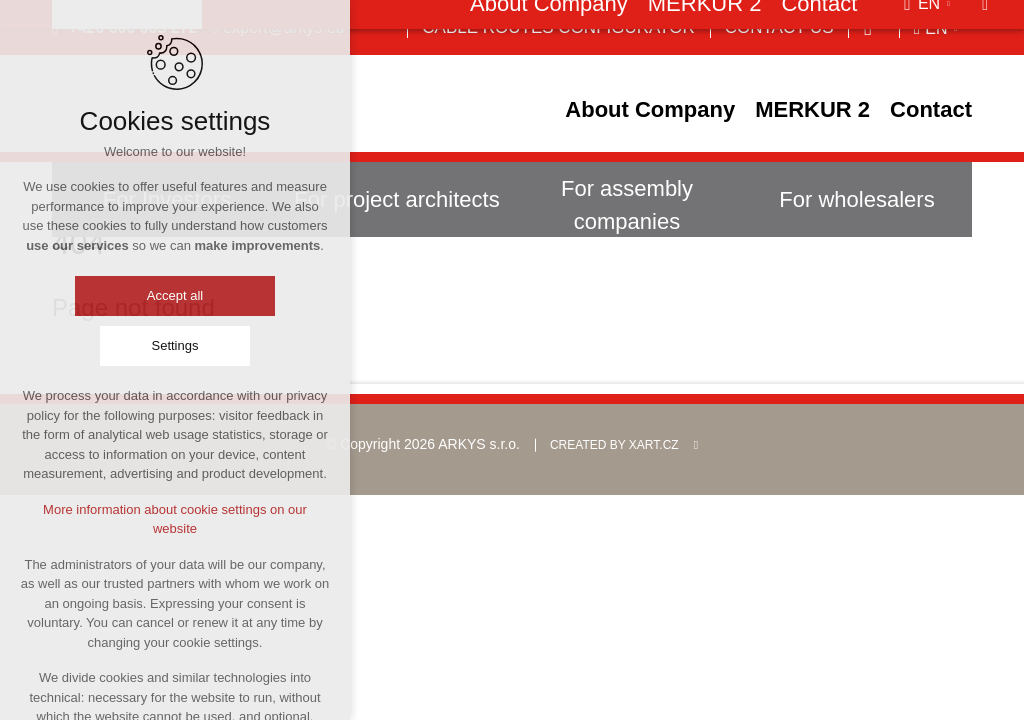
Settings (175, 346)
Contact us (779, 27)
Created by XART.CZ (614, 445)
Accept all (175, 296)
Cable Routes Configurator (558, 27)
